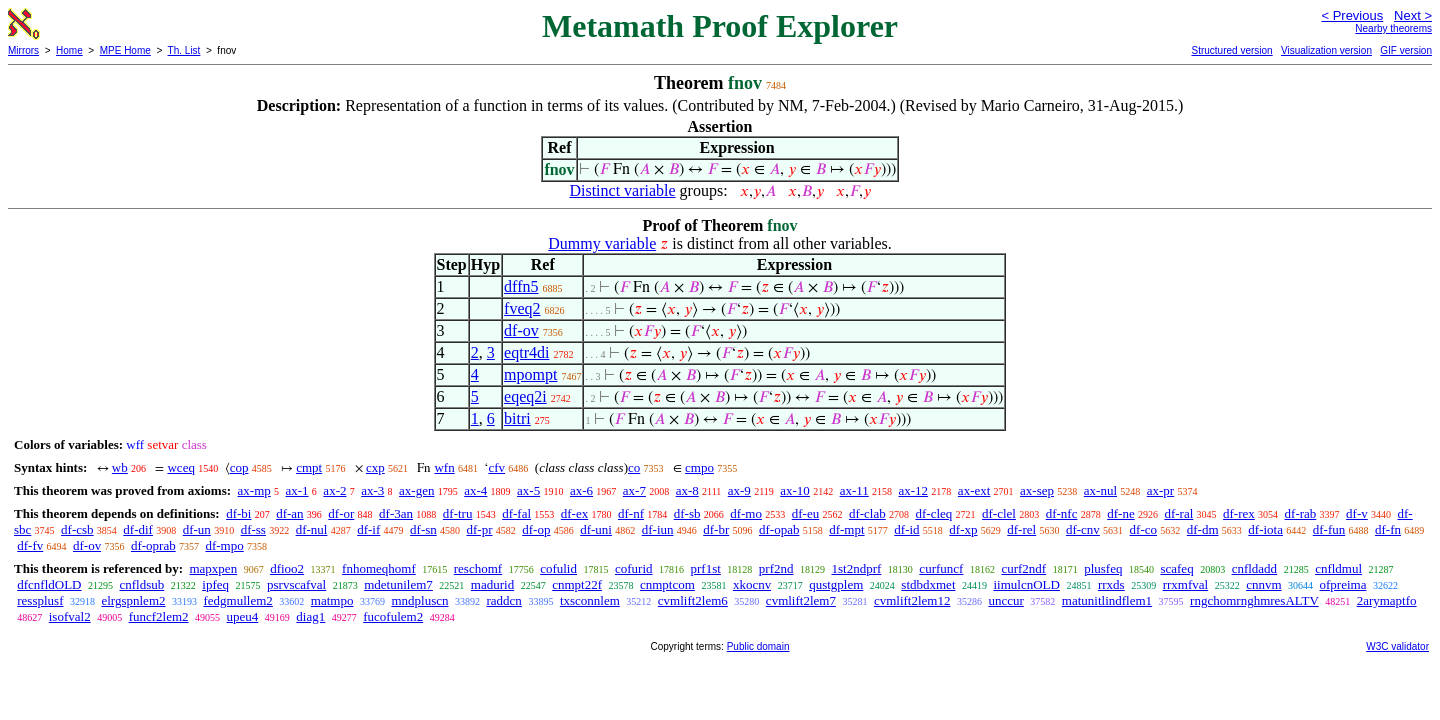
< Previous (1352, 15)
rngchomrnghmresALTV (1254, 600)
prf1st (706, 568)
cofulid (558, 568)
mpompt (530, 374)
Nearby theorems (1393, 28)
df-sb (687, 513)
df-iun (658, 529)
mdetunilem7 (398, 584)
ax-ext (974, 490)
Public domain (758, 646)
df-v (1357, 513)
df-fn (1388, 529)
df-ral (1178, 513)
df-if (368, 529)
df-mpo (224, 545)
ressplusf (40, 600)
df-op (536, 529)
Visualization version (1326, 50)
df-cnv (1083, 529)
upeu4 (243, 616)
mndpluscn (419, 600)
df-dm (1203, 529)
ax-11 (854, 490)
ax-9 (739, 490)
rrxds (1111, 584)
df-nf (631, 513)
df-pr (480, 529)
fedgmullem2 (238, 600)
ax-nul (1100, 490)
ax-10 (795, 490)
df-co (1143, 529)
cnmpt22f (577, 584)
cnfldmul (1338, 568)
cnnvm (1263, 584)
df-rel (1021, 529)
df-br (716, 529)
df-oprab (153, 545)
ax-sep (1037, 490)
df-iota (1265, 529)
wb (120, 467)
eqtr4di (526, 352)
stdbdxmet (928, 584)
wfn (444, 467)
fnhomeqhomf (379, 568)
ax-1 (297, 490)
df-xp (963, 529)
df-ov (521, 330)
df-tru (458, 513)
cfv (496, 467)
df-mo (746, 513)
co (634, 467)
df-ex (574, 513)
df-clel (999, 513)
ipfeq (215, 584)
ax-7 (634, 490)
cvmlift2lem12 (912, 600)
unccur (1005, 600)
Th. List (184, 50)
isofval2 (70, 616)
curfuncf (941, 568)
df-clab (867, 513)
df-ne (1120, 513)
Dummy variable (602, 243)
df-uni (596, 529)
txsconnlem (590, 600)
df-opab (779, 529)
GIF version (1406, 50)
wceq (180, 467)
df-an (289, 513)
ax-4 (475, 490)
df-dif (138, 529)
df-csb (77, 529)
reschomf (478, 568)
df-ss (253, 529)
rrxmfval (1185, 584)
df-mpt (846, 529)
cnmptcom (667, 584)
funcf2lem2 (159, 616)
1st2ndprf (857, 568)
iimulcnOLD (1027, 584)
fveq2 (522, 308)
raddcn (504, 600)
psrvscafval (296, 584)
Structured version (1231, 50)
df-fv (30, 545)
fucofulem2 (393, 616)
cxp (375, 467)
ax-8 (687, 490)
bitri (517, 418)
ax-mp (254, 490)
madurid (492, 584)
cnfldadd (1254, 568)
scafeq (1176, 568)
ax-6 (581, 490)
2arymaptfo (1387, 600)
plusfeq (1103, 568)
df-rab (1301, 513)
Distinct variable (622, 190)
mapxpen (213, 568)
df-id (906, 529)
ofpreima (1343, 584)
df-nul (312, 529)
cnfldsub (142, 584)
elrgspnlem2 (133, 600)
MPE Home (125, 50)
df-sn (423, 529)
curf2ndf (1023, 568)
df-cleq (933, 513)
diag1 (310, 616)
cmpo (699, 467)
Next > (1413, 15)
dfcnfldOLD (49, 584)
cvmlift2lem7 (801, 600)
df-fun (1329, 529)
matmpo (332, 600)
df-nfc (1062, 513)
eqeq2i (525, 396)
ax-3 (372, 490)
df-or (341, 513)
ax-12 (914, 490)
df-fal (516, 513)
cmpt (309, 467)
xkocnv (752, 584)
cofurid (634, 568)
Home (69, 50)
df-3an (396, 513)
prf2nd (776, 568)
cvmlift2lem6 (693, 600)
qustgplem (836, 584)
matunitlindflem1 (1107, 600)
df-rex (1239, 513)
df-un (197, 529)
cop (239, 467)
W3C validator (1397, 646)
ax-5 (528, 490)
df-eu (805, 513)
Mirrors (23, 50)
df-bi (238, 513)
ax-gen (416, 490)
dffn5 (521, 286)
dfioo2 (287, 568)
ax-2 (334, 490)
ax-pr (1160, 490)
